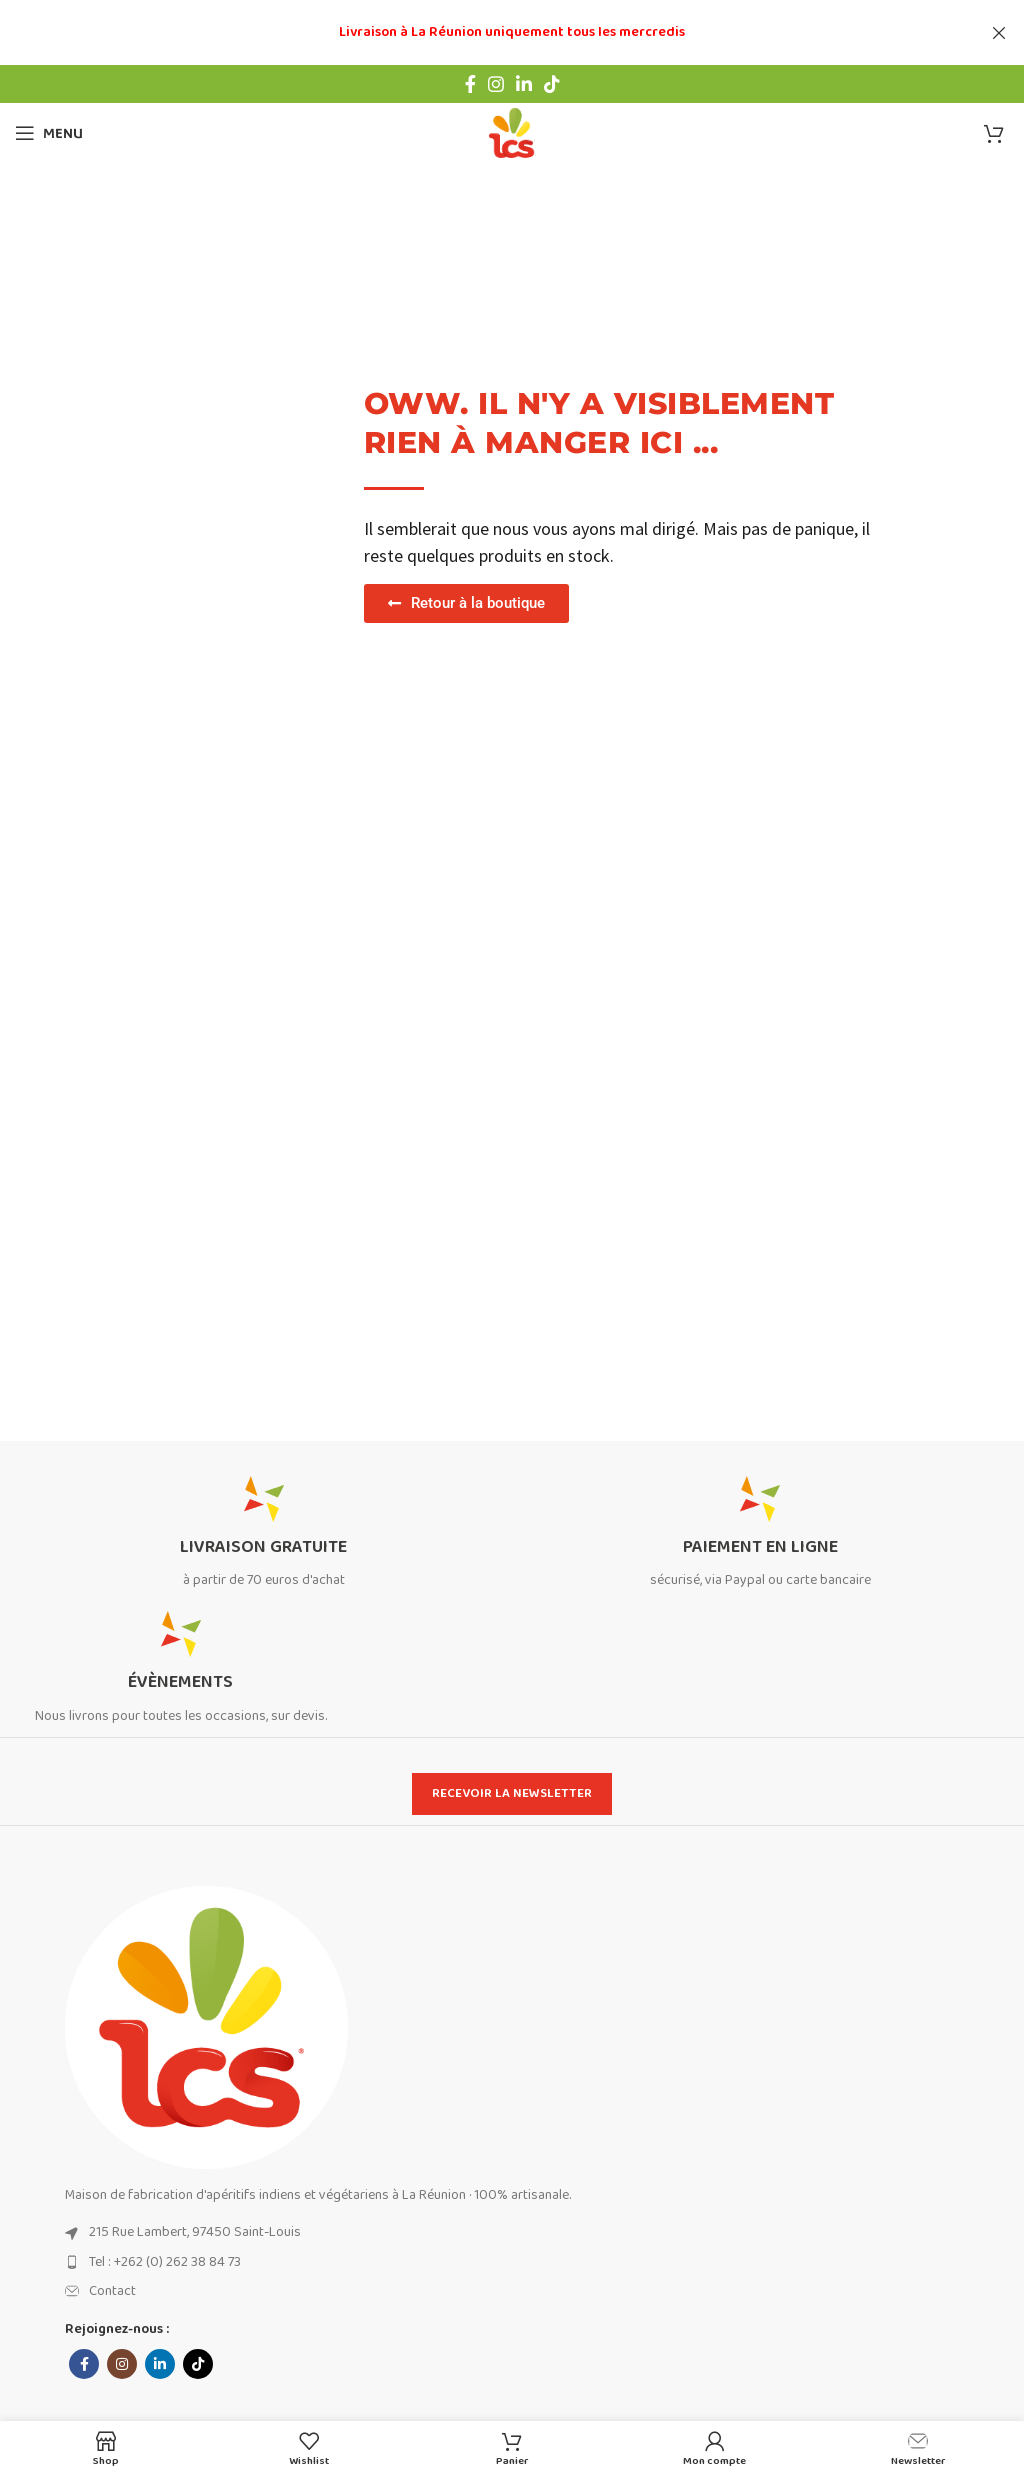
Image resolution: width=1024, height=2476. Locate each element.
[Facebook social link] (470, 84)
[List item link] (537, 2232)
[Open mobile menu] (49, 133)
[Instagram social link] (496, 84)
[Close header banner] (999, 32)
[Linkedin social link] (524, 84)
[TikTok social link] (552, 84)
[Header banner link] (482, 32)
